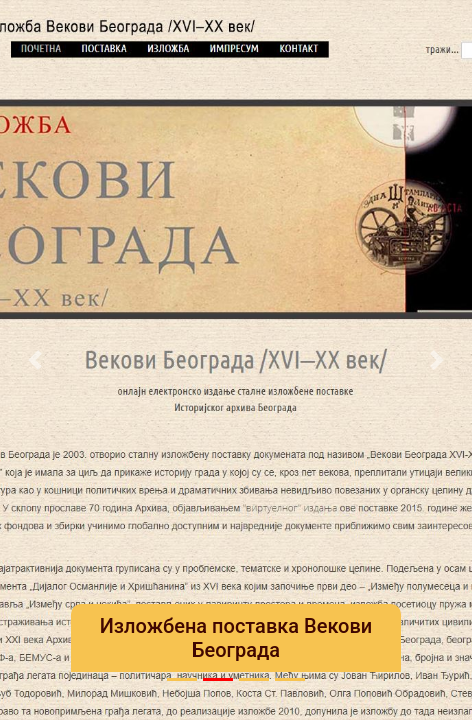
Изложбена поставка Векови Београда (236, 638)
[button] (35, 360)
